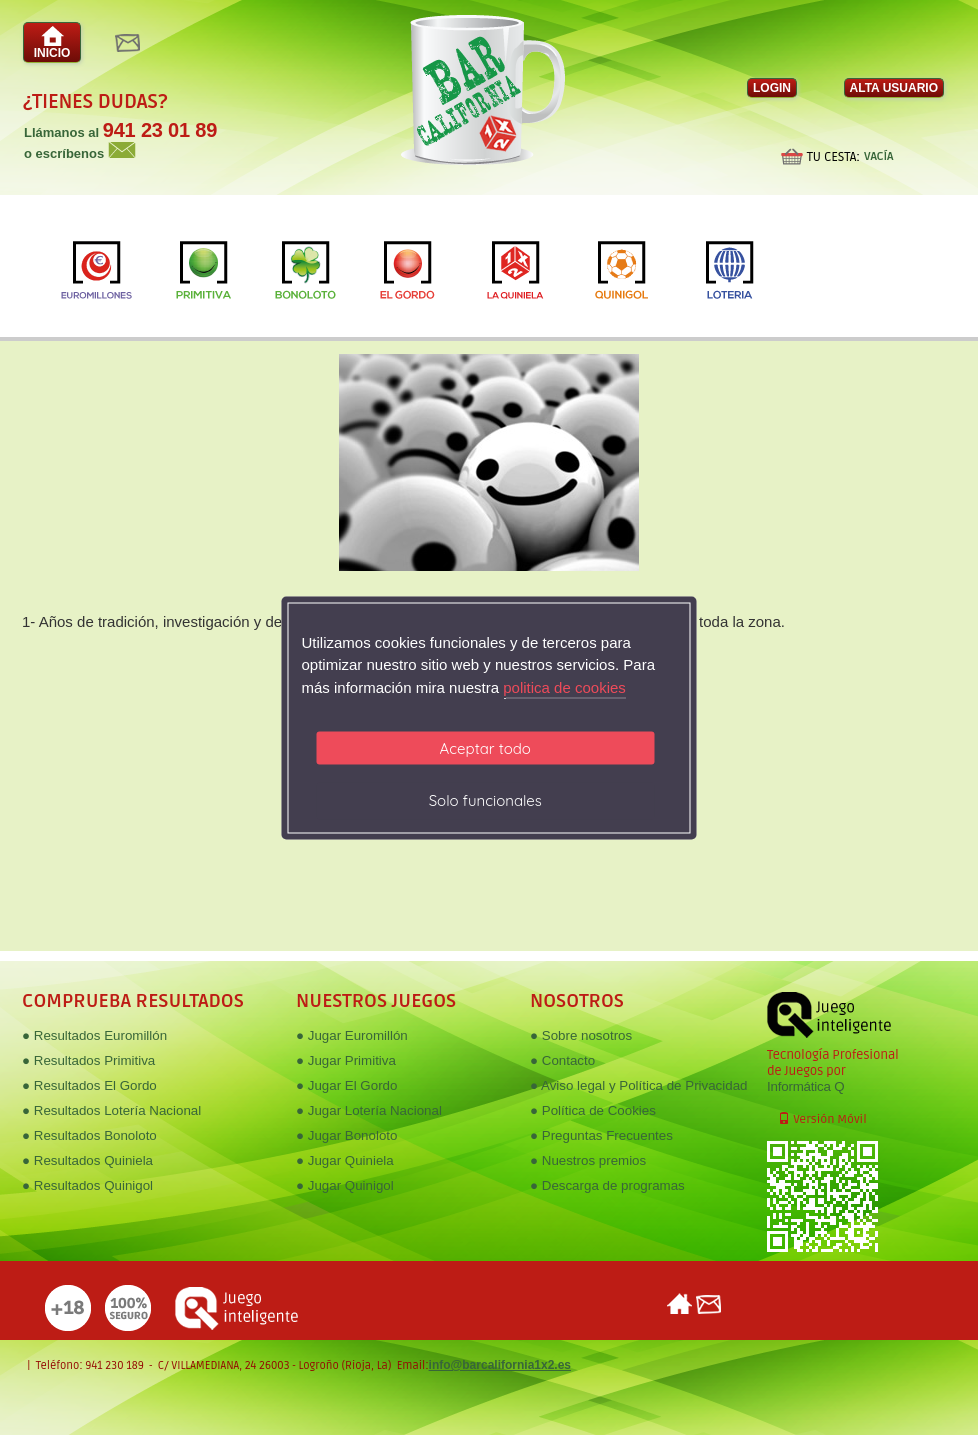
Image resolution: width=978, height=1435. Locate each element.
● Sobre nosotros (581, 1035)
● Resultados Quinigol (87, 1185)
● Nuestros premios (588, 1160)
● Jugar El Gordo (346, 1085)
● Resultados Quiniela (87, 1160)
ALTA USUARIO (894, 88)
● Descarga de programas (607, 1185)
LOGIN (772, 88)
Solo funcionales (485, 800)
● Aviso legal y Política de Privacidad (638, 1085)
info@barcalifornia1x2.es (500, 1365)
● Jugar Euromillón (352, 1035)
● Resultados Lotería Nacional (111, 1110)
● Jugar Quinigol (345, 1185)
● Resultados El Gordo (89, 1085)
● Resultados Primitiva (88, 1060)
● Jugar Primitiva (346, 1060)
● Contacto (562, 1060)
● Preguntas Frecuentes (601, 1135)
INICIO (52, 42)
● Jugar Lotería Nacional (369, 1110)
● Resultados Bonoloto (89, 1135)
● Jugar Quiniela (345, 1160)
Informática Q (805, 1086)
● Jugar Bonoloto (346, 1135)
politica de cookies (564, 686)
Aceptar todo (485, 748)
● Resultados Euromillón (94, 1035)
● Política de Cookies (593, 1110)
